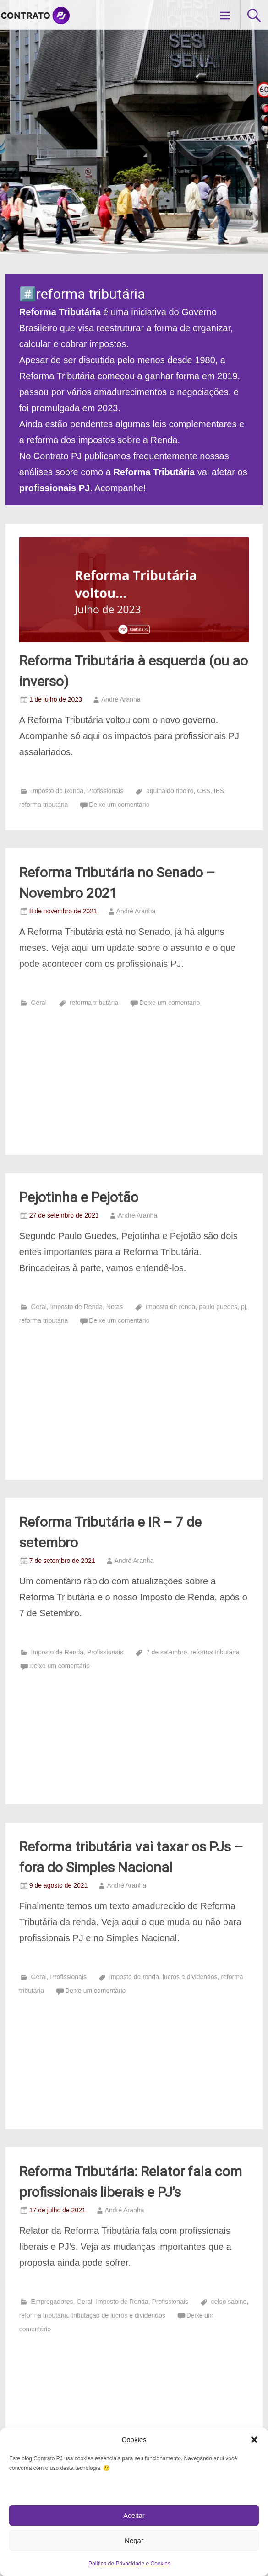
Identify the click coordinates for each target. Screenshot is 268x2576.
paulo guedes (218, 1306)
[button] (254, 2439)
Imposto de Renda (57, 790)
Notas (114, 1306)
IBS (219, 790)
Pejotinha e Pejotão (78, 1197)
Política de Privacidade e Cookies (129, 2563)
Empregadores (52, 2301)
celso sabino (229, 2301)
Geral (39, 1002)
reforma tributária (43, 804)
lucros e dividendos (190, 1976)
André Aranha (121, 699)
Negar (134, 2540)
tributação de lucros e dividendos (118, 2315)
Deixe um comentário (119, 804)
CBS (203, 790)
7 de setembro (166, 1652)
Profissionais (105, 790)
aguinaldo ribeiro (170, 790)
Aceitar (134, 2515)
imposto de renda (170, 1306)
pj (243, 1306)
